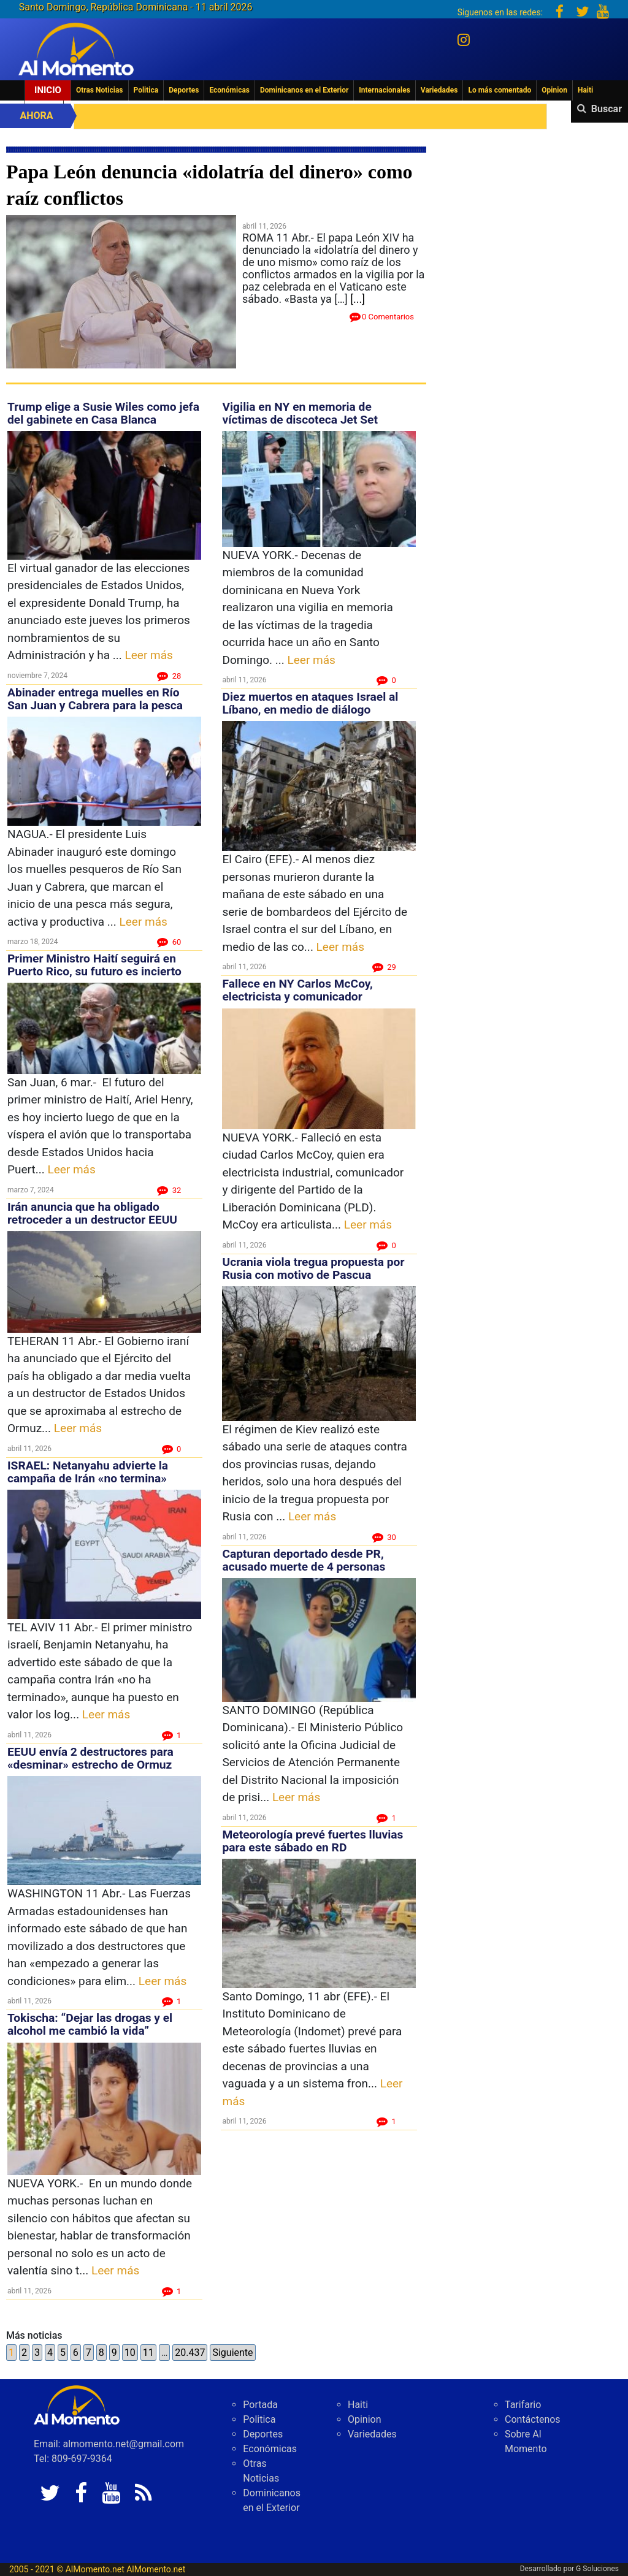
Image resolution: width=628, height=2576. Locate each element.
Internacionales (384, 90)
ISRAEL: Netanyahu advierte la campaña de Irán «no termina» (87, 1471)
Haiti (585, 90)
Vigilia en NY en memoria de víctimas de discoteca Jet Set (299, 413)
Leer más (149, 655)
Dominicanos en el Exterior (304, 90)
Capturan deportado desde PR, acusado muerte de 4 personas (303, 1560)
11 (148, 2352)
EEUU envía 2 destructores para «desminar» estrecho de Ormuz (90, 1758)
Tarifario (523, 2404)
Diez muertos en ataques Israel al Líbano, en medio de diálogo (310, 703)
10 (130, 2352)
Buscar (606, 109)
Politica (146, 90)
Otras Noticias (99, 90)
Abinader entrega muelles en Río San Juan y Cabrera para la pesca (95, 698)
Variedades (439, 90)
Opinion (554, 90)
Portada (260, 2404)
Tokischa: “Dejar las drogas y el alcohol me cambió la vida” (89, 2024)
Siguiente (232, 2352)
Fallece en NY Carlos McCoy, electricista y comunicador (297, 990)
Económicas (229, 90)
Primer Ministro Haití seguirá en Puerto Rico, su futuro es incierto (94, 964)
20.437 (190, 2352)
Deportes (184, 90)
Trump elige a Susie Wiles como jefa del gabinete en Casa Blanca (103, 413)
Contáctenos (533, 2419)
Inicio (47, 90)
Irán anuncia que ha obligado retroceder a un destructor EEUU (92, 1213)
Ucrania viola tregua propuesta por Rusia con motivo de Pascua (313, 1268)
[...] (357, 298)
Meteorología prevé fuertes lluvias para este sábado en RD (312, 1840)
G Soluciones (597, 2568)
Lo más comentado (499, 90)
